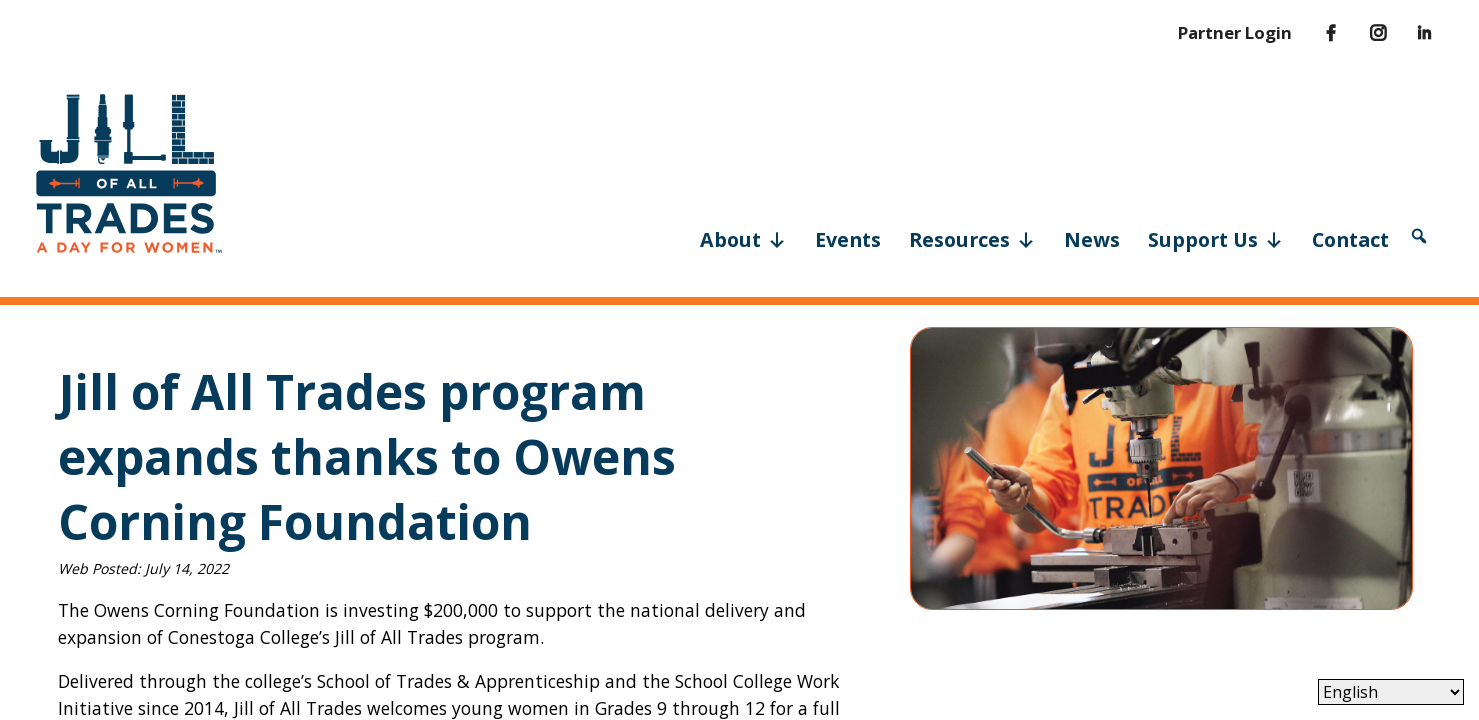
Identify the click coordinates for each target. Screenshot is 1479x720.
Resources (972, 238)
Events (848, 239)
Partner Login (1235, 32)
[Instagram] (1364, 33)
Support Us (1216, 238)
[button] (1419, 236)
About (743, 238)
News (1092, 239)
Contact (1350, 239)
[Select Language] (1391, 692)
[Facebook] (1316, 33)
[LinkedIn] (1410, 33)
